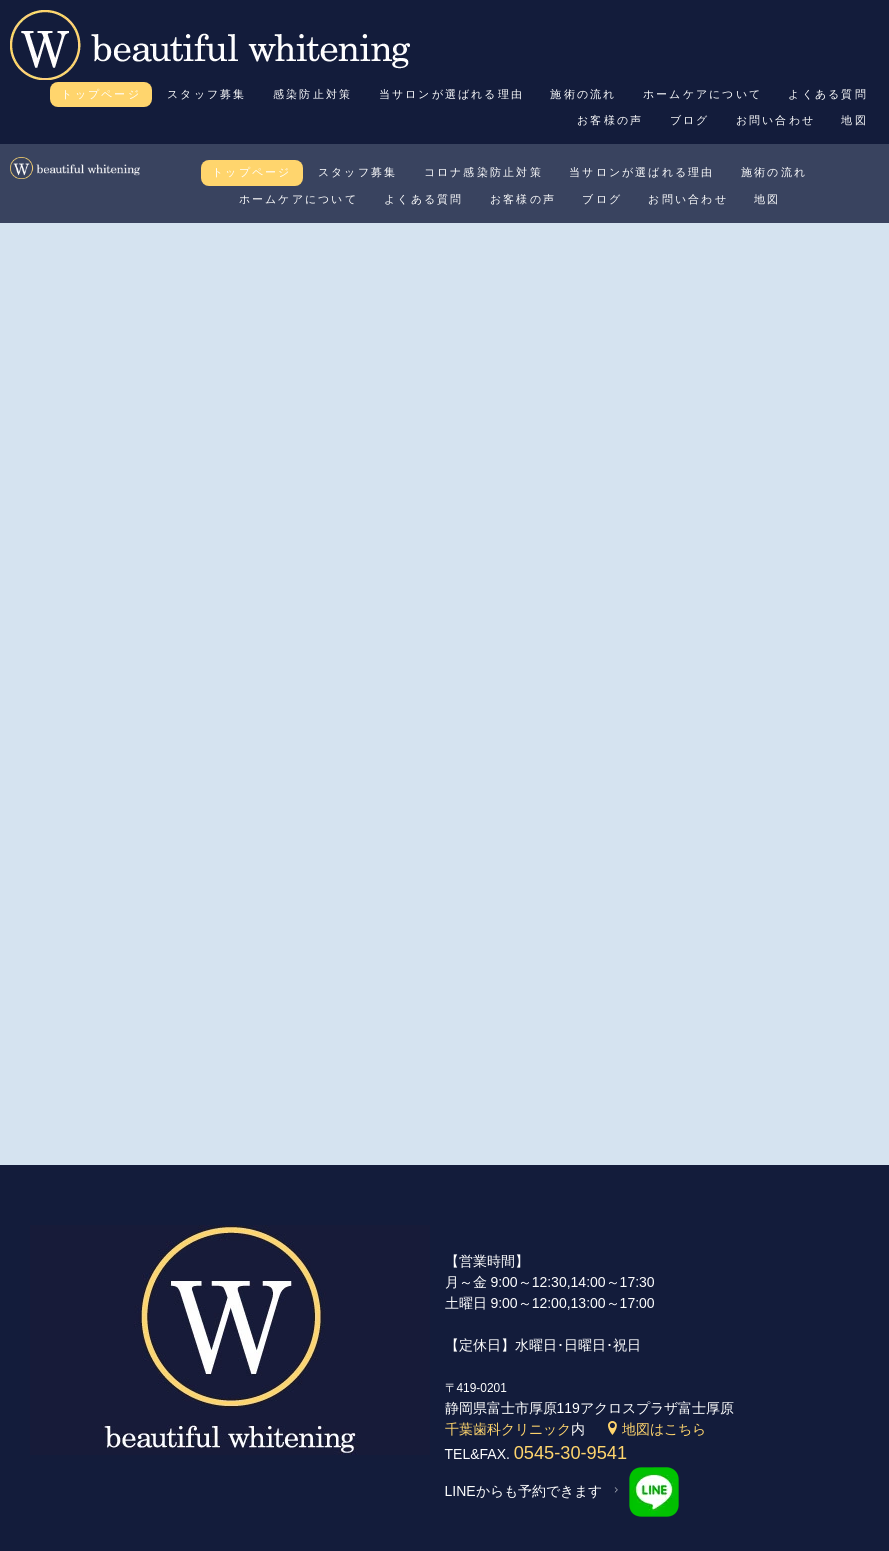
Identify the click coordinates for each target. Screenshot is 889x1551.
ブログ (690, 120)
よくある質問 (827, 94)
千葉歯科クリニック (508, 1350)
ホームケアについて (702, 94)
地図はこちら (655, 1350)
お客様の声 (610, 120)
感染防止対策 (312, 94)
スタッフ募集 (206, 94)
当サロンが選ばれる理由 (452, 94)
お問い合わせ (775, 120)
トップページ (100, 94)
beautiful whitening (419, 1526)
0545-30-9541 (570, 1374)
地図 (854, 120)
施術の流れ (583, 94)
